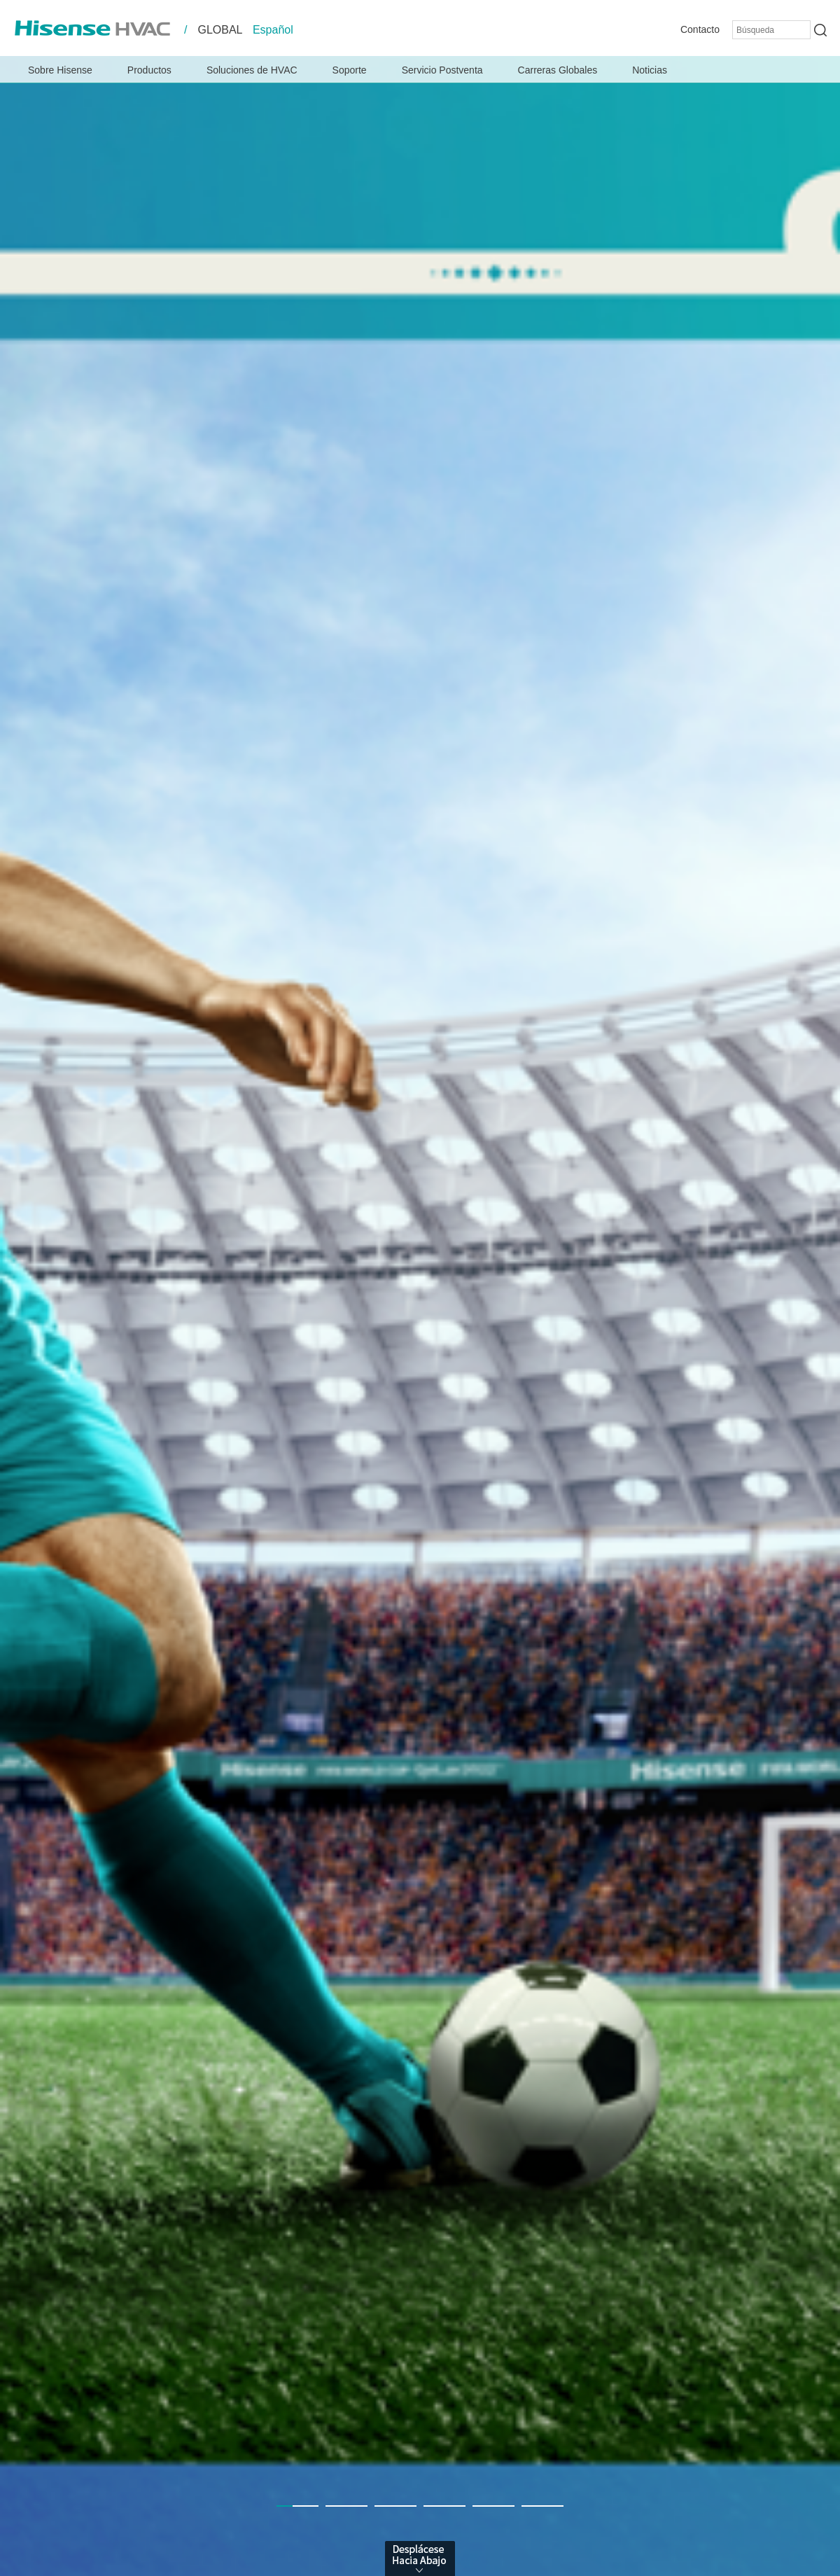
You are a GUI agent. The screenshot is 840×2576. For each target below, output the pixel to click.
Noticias (649, 70)
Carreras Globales (558, 70)
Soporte (349, 70)
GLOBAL (219, 30)
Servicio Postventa (442, 70)
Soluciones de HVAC (252, 70)
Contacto (700, 29)
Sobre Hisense (60, 70)
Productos (149, 70)
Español (273, 30)
